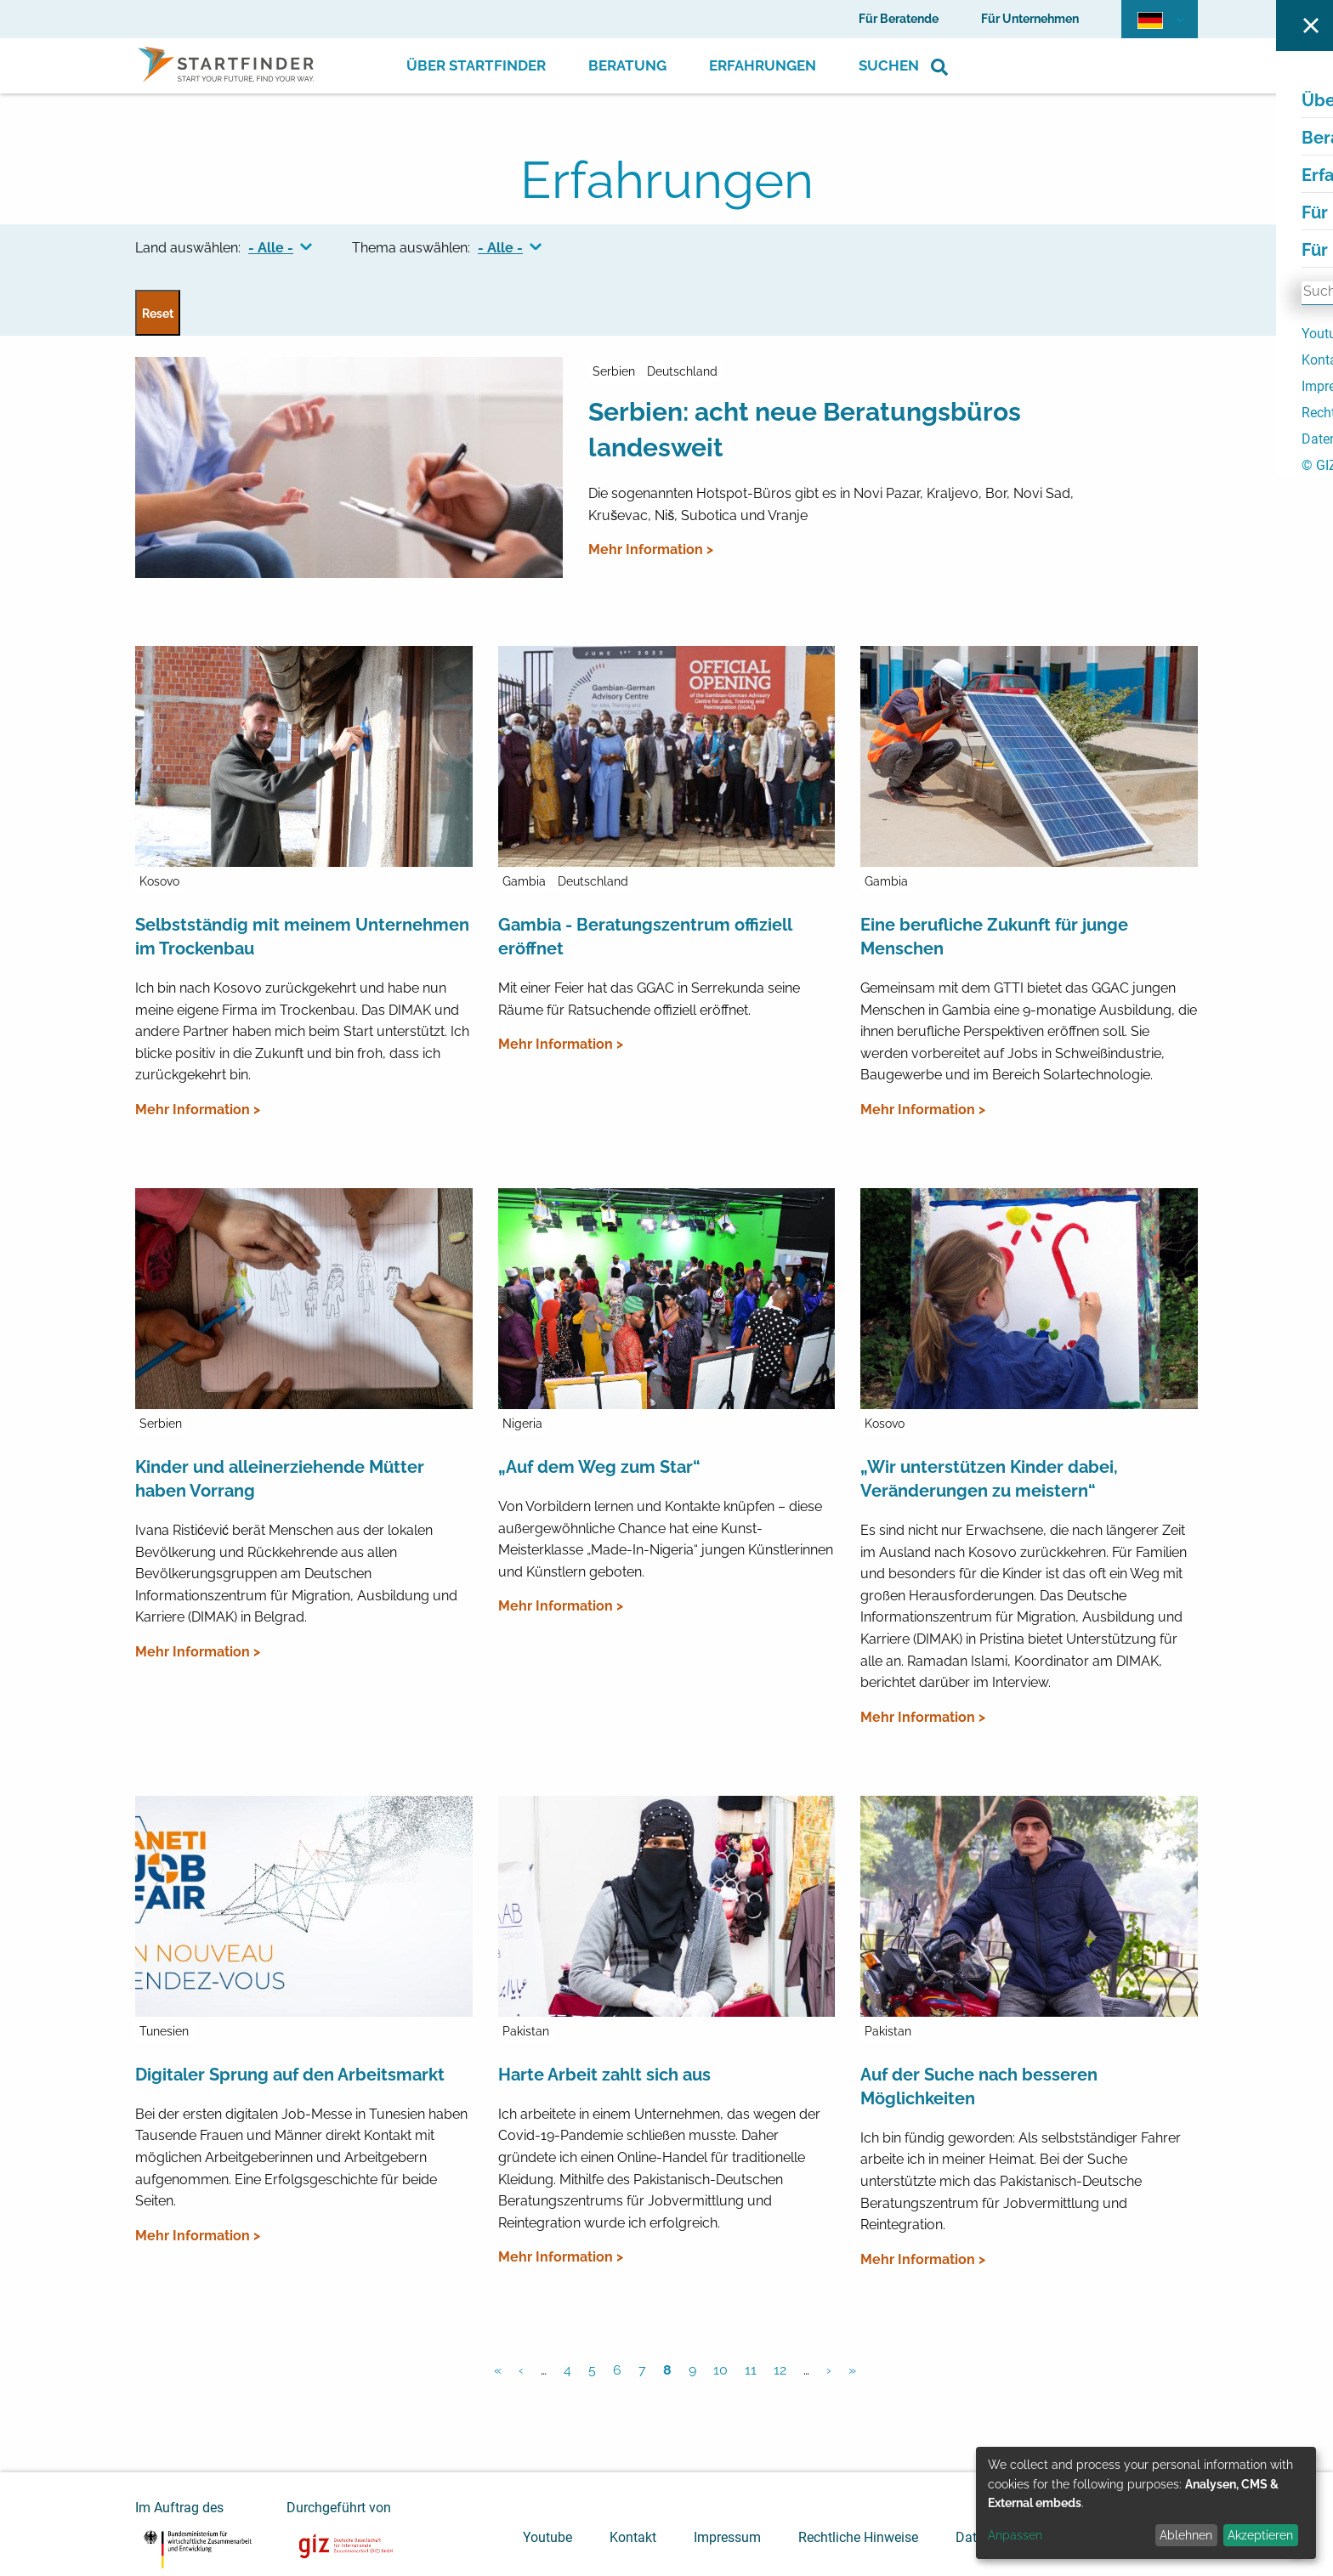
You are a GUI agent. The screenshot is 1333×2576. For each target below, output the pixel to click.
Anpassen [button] (1015, 2535)
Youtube (547, 2537)
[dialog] (1146, 2503)
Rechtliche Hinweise (858, 2537)
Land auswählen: (188, 248)
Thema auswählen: (411, 248)
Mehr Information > (650, 549)
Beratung (627, 65)
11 (751, 2370)
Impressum (727, 2537)
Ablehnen (1186, 2535)
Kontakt (633, 2537)
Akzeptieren (1260, 2535)
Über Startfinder (476, 65)
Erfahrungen (762, 65)
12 (780, 2370)
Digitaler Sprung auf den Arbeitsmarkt (290, 2074)
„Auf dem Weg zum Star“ (599, 1467)
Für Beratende (899, 18)
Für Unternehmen (1030, 18)
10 (720, 2370)
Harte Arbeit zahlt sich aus (604, 2074)
